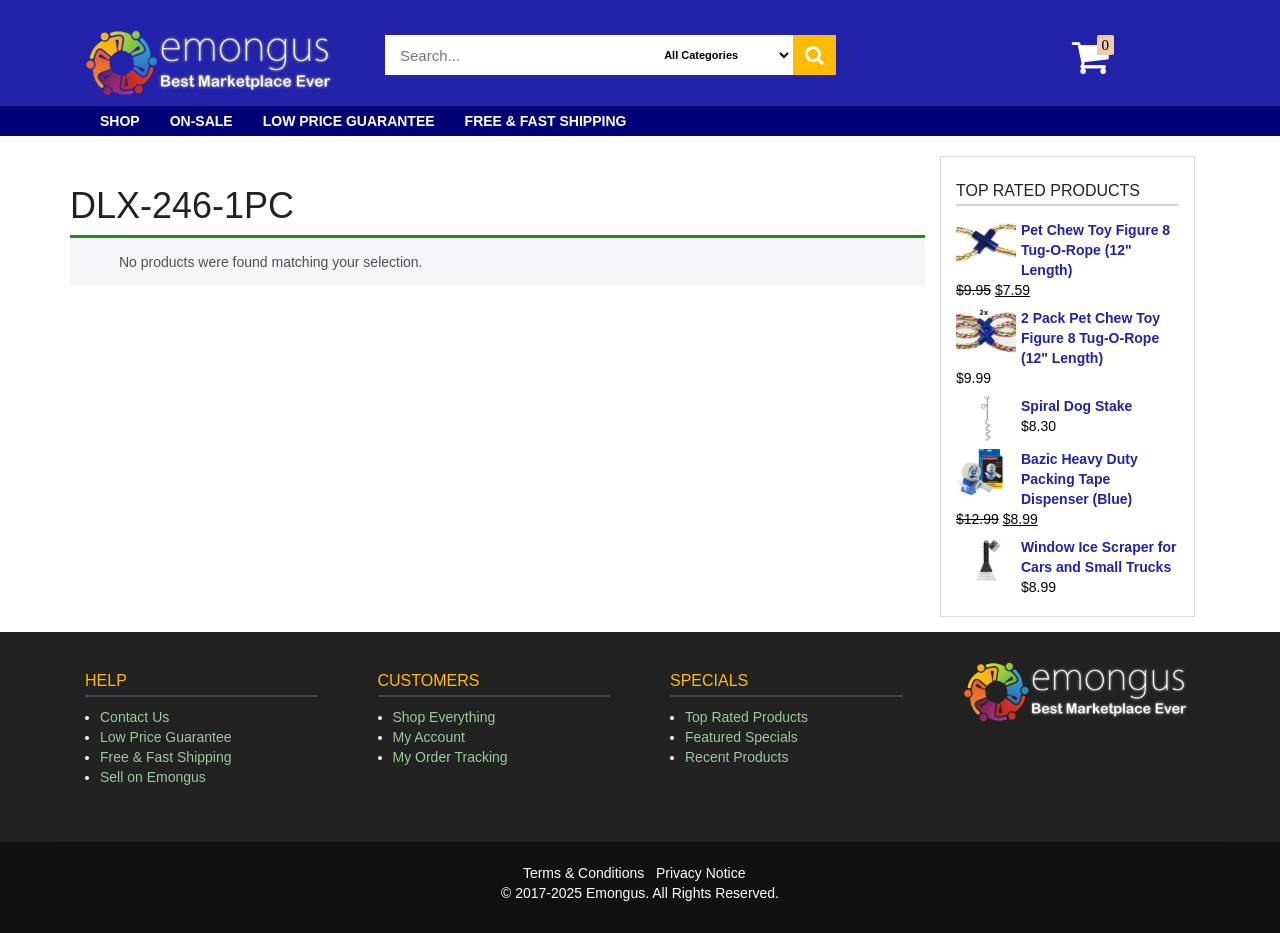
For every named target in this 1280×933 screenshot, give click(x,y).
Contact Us (134, 717)
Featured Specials (741, 737)
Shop (120, 121)
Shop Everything (444, 717)
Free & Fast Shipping (546, 121)
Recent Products (737, 757)
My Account (429, 737)
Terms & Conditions (583, 873)
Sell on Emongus (153, 777)
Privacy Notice (700, 873)
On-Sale (201, 121)
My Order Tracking (450, 757)
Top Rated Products (746, 717)
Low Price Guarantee (349, 121)
